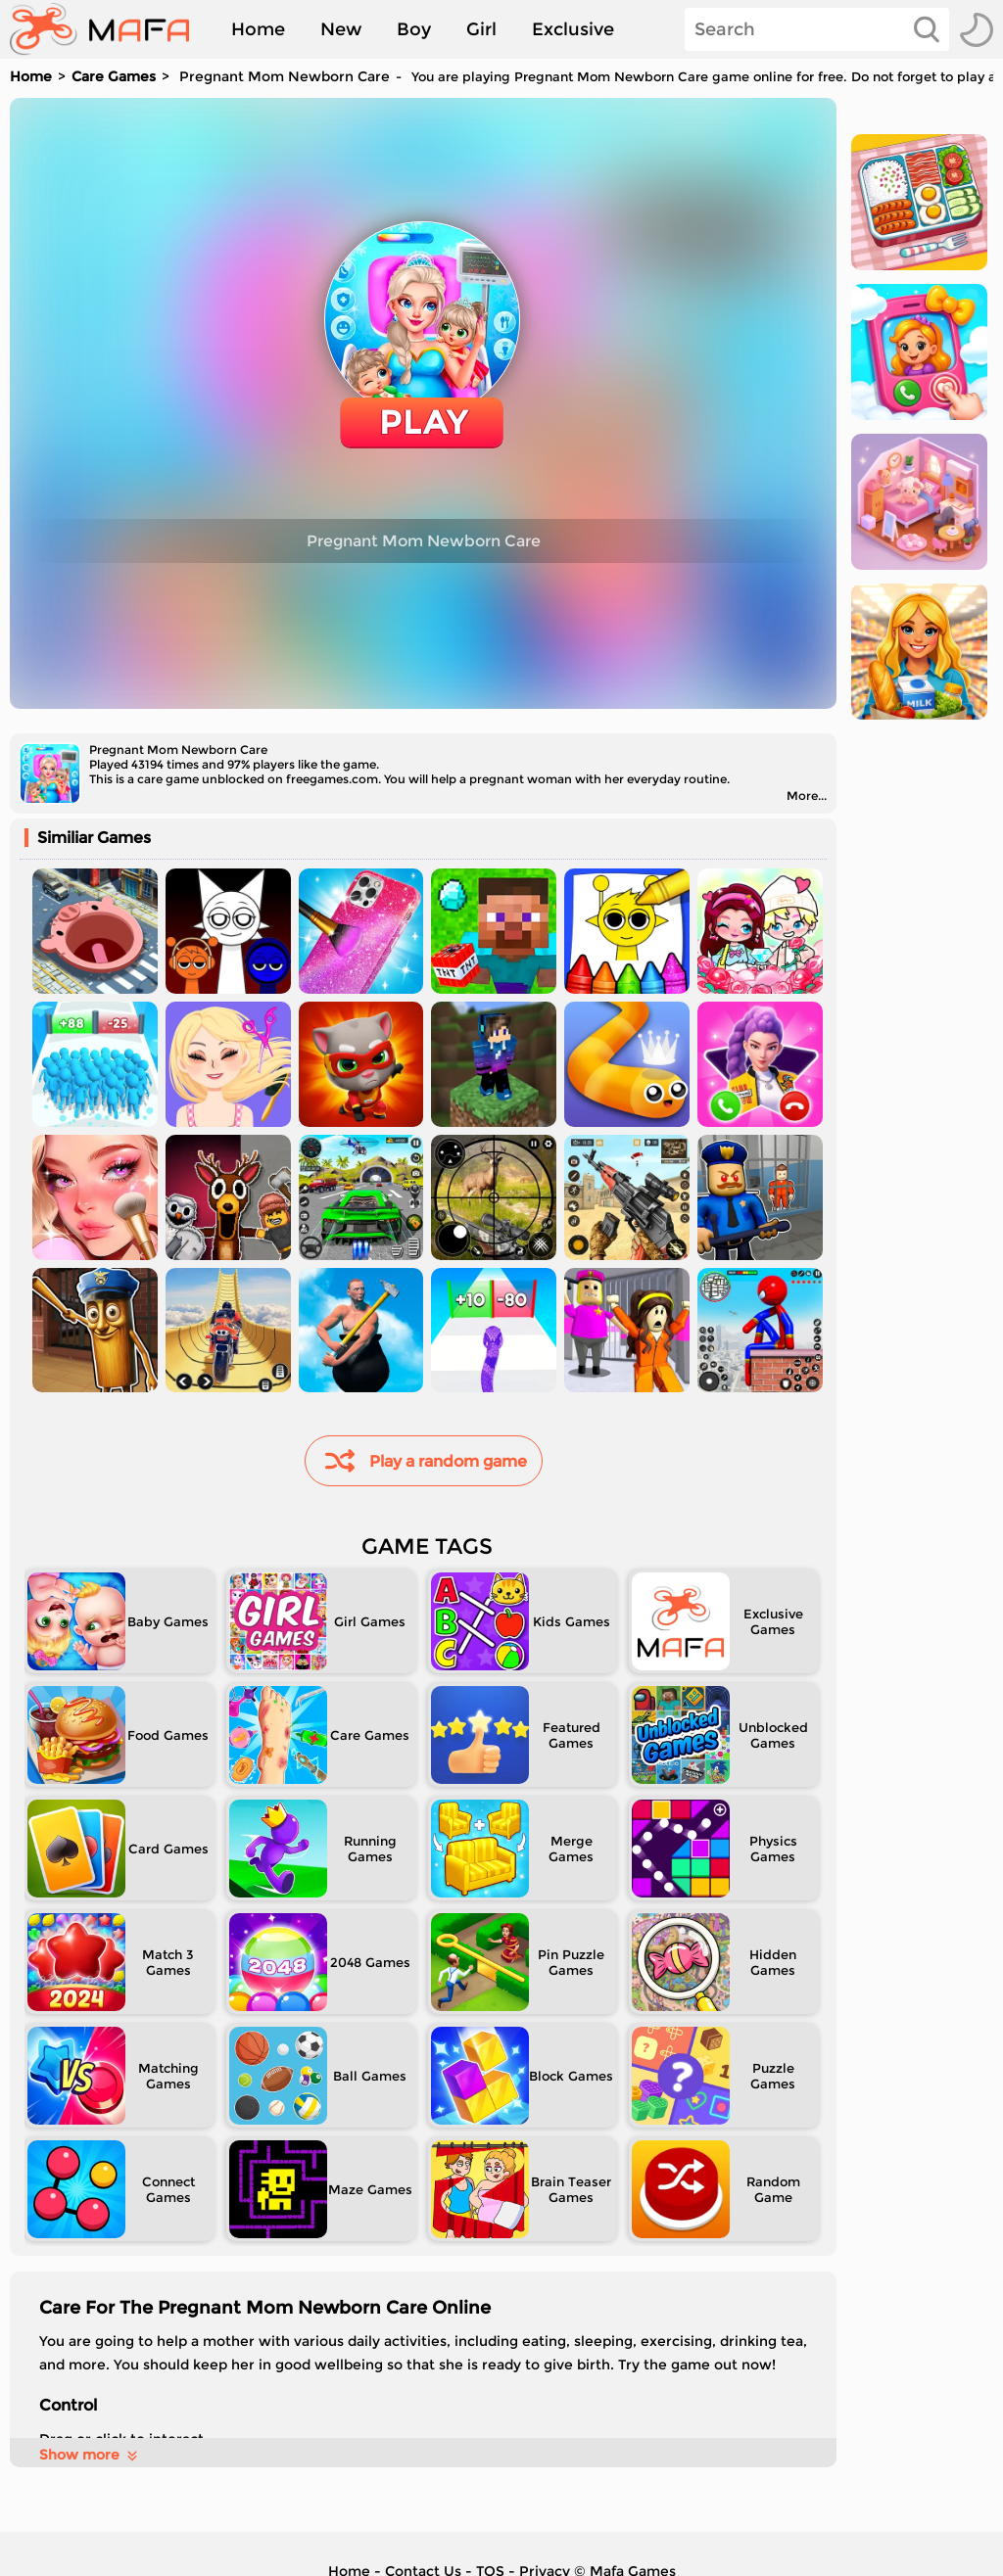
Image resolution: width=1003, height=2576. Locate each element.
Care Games (114, 76)
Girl (481, 29)
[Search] (817, 29)
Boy (414, 29)
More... (807, 795)
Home (258, 29)
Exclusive (573, 29)
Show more (89, 2454)
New (340, 29)
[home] (109, 29)
